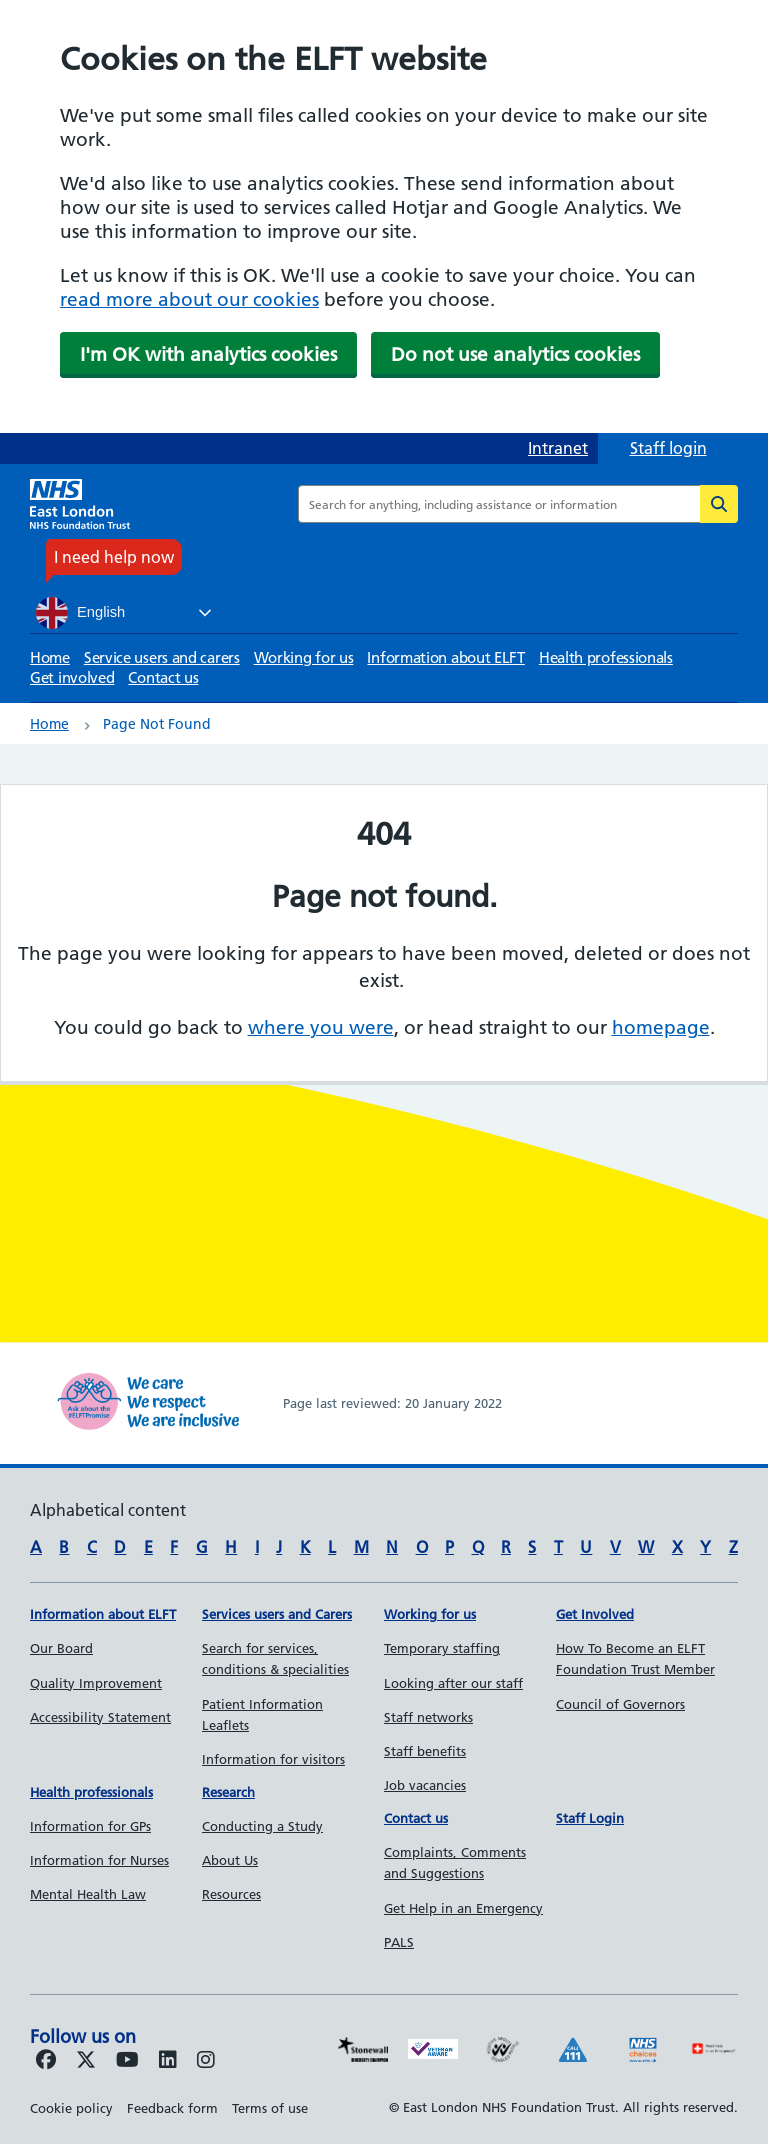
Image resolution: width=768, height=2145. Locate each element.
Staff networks (428, 1717)
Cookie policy (71, 2108)
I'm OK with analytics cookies (208, 354)
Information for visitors (273, 1759)
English (80, 613)
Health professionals (606, 657)
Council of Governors (620, 1704)
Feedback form (172, 2108)
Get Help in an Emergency (463, 1908)
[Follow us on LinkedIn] (168, 2061)
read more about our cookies (189, 299)
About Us (230, 1860)
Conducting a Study (262, 1826)
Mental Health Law (88, 1894)
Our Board (61, 1648)
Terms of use (270, 2108)
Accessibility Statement (100, 1717)
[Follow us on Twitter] (86, 2061)
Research (228, 1792)
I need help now (114, 557)
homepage (661, 1027)
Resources (231, 1894)
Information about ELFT (445, 657)
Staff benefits (425, 1751)
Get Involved (595, 1614)
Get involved (72, 677)
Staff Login (590, 1818)
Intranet (558, 448)
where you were (321, 1027)
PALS (399, 1942)
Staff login (668, 448)
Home (50, 657)
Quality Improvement (96, 1683)
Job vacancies (425, 1785)
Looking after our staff (453, 1683)
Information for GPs (90, 1826)
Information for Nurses (99, 1860)
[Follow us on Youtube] (127, 2061)
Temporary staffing (442, 1648)
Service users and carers (162, 657)
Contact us (163, 677)
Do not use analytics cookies (515, 354)
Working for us (304, 657)
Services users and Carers (277, 1614)
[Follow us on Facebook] (46, 2061)
